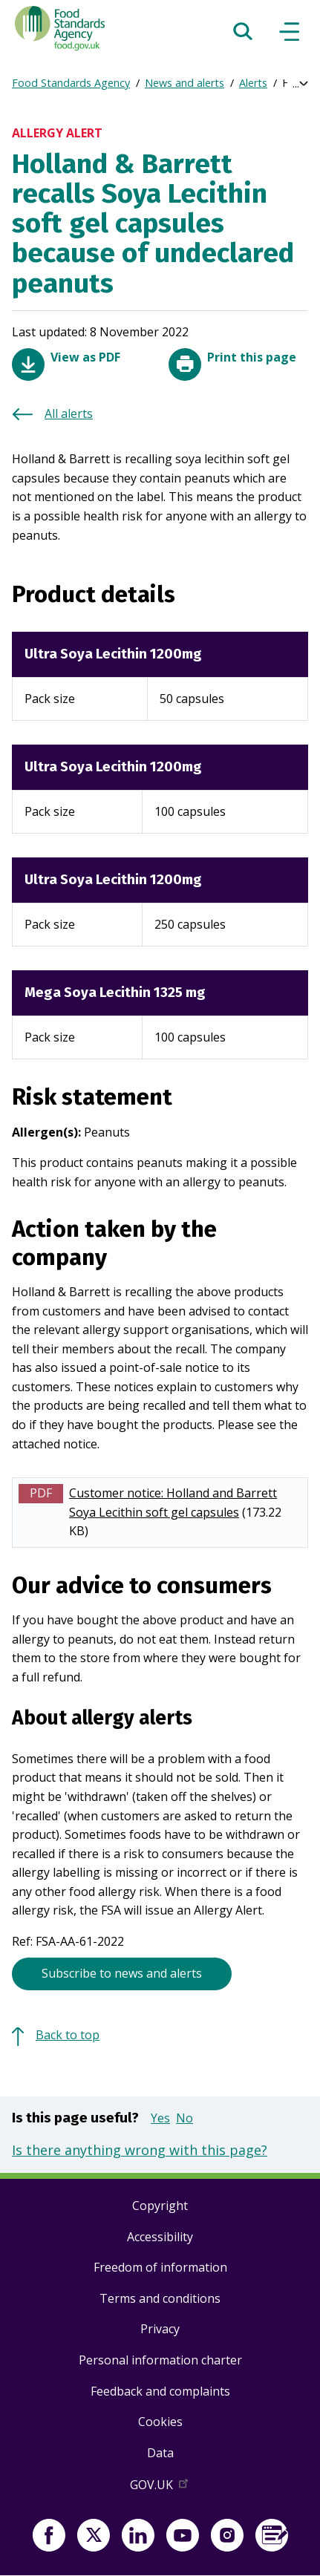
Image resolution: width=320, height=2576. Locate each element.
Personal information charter (160, 2360)
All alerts (69, 413)
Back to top (67, 2035)
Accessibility (160, 2237)
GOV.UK (160, 2487)
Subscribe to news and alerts (122, 1973)
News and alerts (184, 83)
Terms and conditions (160, 2298)
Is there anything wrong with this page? (139, 2150)
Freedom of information (160, 2267)
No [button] (184, 2118)
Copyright (160, 2205)
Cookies (160, 2421)
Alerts (253, 83)
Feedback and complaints (160, 2391)
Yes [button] (160, 2118)
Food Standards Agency (71, 83)
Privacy (160, 2329)
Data (160, 2453)
